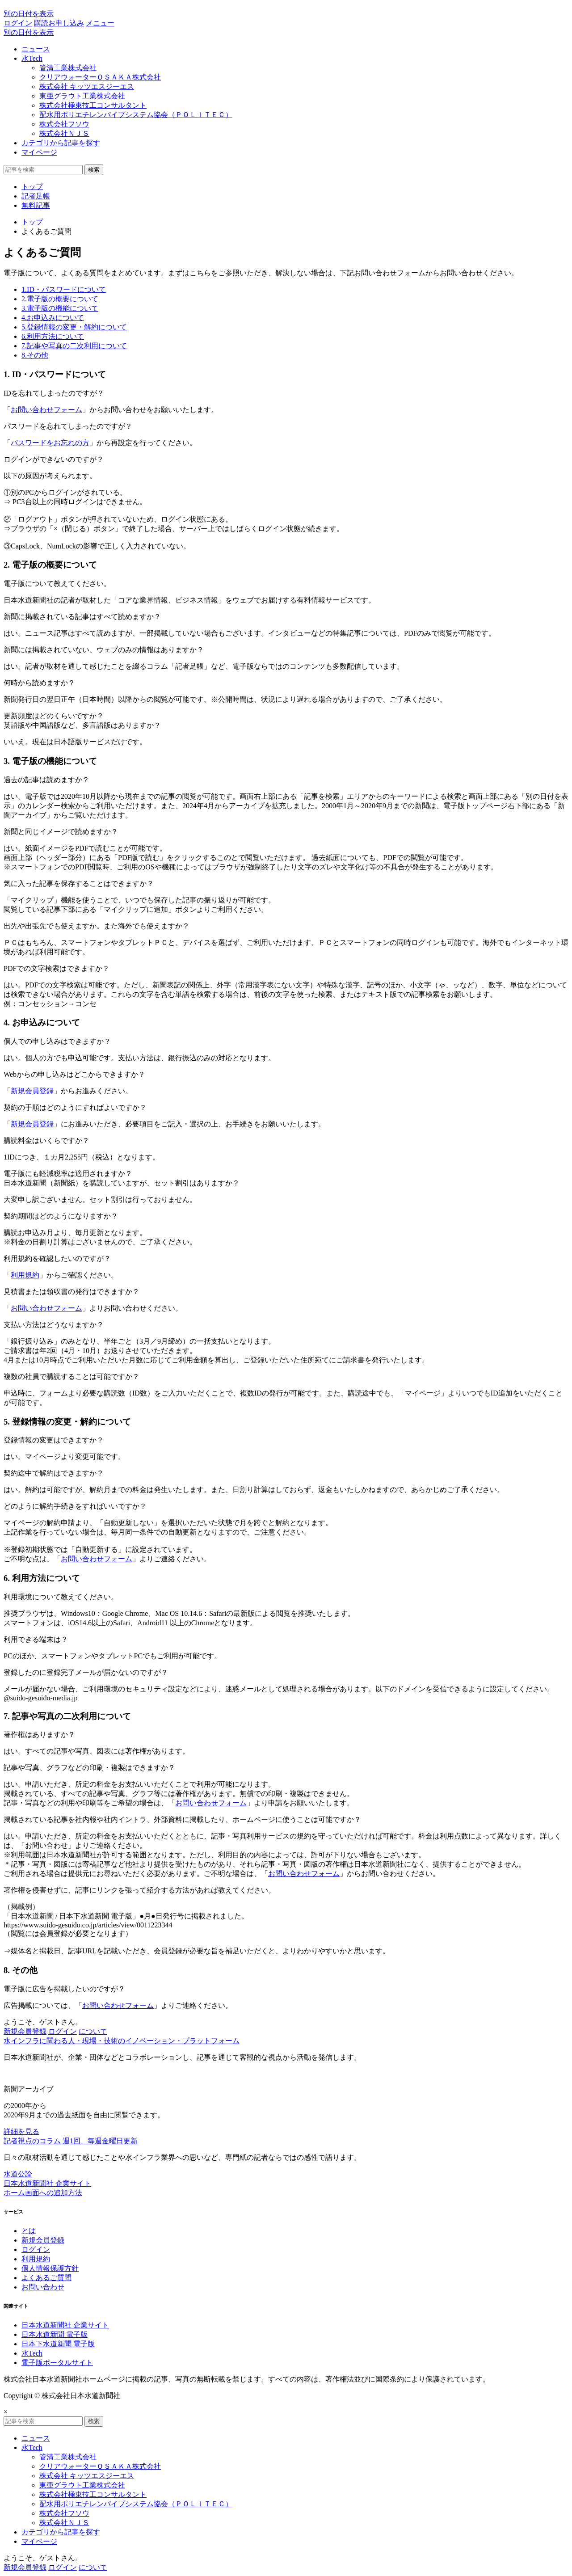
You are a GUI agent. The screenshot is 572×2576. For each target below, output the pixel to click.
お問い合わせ (42, 2287)
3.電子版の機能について (59, 308)
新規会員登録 (32, 1091)
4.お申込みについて (52, 317)
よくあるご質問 (46, 2277)
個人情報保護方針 (50, 2268)
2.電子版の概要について (59, 299)
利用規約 (25, 1275)
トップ (32, 186)
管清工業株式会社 (68, 68)
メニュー (100, 23)
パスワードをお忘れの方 (50, 443)
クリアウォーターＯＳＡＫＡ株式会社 (100, 77)
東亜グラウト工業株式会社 (82, 96)
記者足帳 (35, 196)
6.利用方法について (52, 336)
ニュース (35, 49)
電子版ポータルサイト (57, 2362)
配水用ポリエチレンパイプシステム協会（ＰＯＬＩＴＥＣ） (135, 114)
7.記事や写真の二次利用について (74, 346)
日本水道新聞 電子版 (54, 2334)
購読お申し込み (59, 23)
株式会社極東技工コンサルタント (93, 105)
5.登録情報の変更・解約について (74, 327)
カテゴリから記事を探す (60, 143)
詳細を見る (21, 2131)
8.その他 (34, 355)
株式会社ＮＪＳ (64, 133)
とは (28, 2231)
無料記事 (35, 205)
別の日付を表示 (29, 13)
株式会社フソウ (64, 124)
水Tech (31, 58)
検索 (94, 169)
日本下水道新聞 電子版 (58, 2344)
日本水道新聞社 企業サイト (65, 2325)
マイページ (39, 152)
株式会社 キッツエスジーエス (86, 86)
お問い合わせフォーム (46, 409)
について (93, 2031)
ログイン (18, 23)
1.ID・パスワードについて (63, 289)
